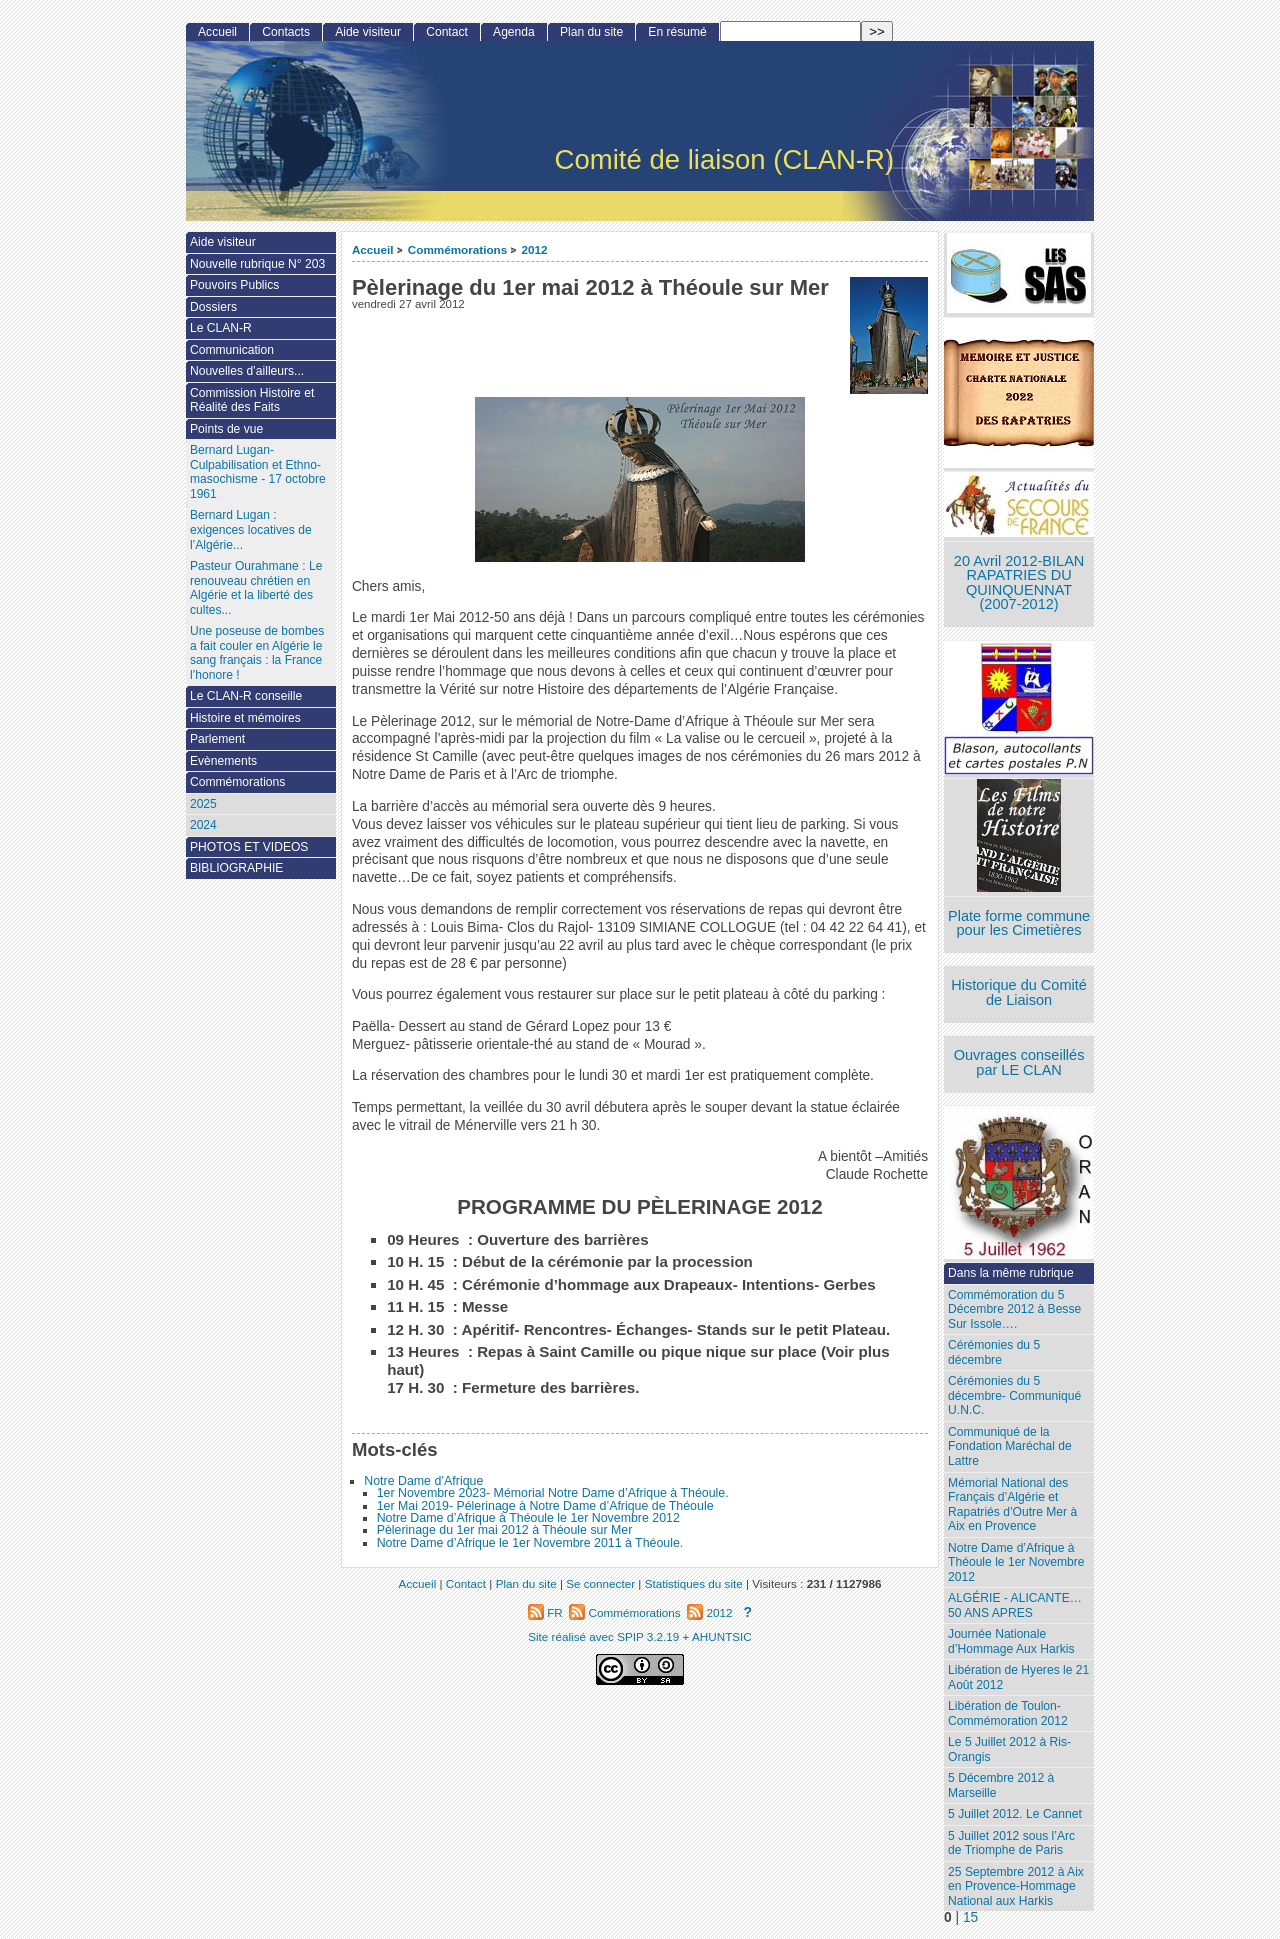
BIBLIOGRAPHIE (236, 868)
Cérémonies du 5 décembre (994, 1352)
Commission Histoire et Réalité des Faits (252, 400)
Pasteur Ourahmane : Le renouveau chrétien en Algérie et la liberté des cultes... (256, 588)
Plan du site (591, 32)
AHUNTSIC (722, 1636)
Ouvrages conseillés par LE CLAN (1019, 1062)
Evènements (223, 761)
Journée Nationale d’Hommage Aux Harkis (1011, 1641)
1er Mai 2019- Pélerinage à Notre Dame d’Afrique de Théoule (545, 1506)
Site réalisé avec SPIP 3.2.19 (603, 1636)
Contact (447, 32)
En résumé (677, 32)
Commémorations (457, 249)
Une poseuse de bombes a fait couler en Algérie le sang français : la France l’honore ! (257, 653)
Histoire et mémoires (245, 718)
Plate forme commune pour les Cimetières (1019, 923)
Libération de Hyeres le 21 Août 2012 (1018, 1677)
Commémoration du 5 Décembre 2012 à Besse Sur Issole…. (1014, 1309)
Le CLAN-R (221, 328)
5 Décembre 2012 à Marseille (1001, 1785)
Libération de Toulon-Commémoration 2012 (1008, 1713)
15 (970, 1917)
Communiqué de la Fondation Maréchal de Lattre (1010, 1446)
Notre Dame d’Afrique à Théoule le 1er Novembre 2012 (528, 1518)
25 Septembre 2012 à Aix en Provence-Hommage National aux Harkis (1016, 1886)
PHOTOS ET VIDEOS (249, 847)
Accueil (373, 249)
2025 (203, 804)
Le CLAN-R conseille (246, 696)
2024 (203, 825)
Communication (232, 350)
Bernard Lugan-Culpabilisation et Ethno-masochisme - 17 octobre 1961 (258, 472)
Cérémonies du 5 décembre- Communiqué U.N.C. (1014, 1395)
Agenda (514, 32)
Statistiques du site (694, 1583)
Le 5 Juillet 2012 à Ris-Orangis (1009, 1749)
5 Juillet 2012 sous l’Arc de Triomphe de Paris (1011, 1843)
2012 (535, 249)
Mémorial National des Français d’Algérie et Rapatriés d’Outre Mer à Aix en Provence (1012, 1505)
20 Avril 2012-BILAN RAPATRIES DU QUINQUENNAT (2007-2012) (1019, 583)
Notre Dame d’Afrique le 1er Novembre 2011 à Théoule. (530, 1543)
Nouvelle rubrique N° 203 (257, 264)
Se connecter (600, 1583)
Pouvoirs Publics (234, 285)
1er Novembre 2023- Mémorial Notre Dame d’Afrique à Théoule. (553, 1493)
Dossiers (213, 307)
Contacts (286, 32)
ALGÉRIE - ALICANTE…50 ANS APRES (1015, 1605)
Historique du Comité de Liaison (1019, 992)
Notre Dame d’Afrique (423, 1481)
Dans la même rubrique (1011, 1273)
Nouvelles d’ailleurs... (247, 371)
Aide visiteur (368, 32)
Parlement (217, 739)
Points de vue (226, 429)
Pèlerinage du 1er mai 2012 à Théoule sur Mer (505, 1530)
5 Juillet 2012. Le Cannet (1015, 1814)
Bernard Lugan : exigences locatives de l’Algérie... (251, 529)
